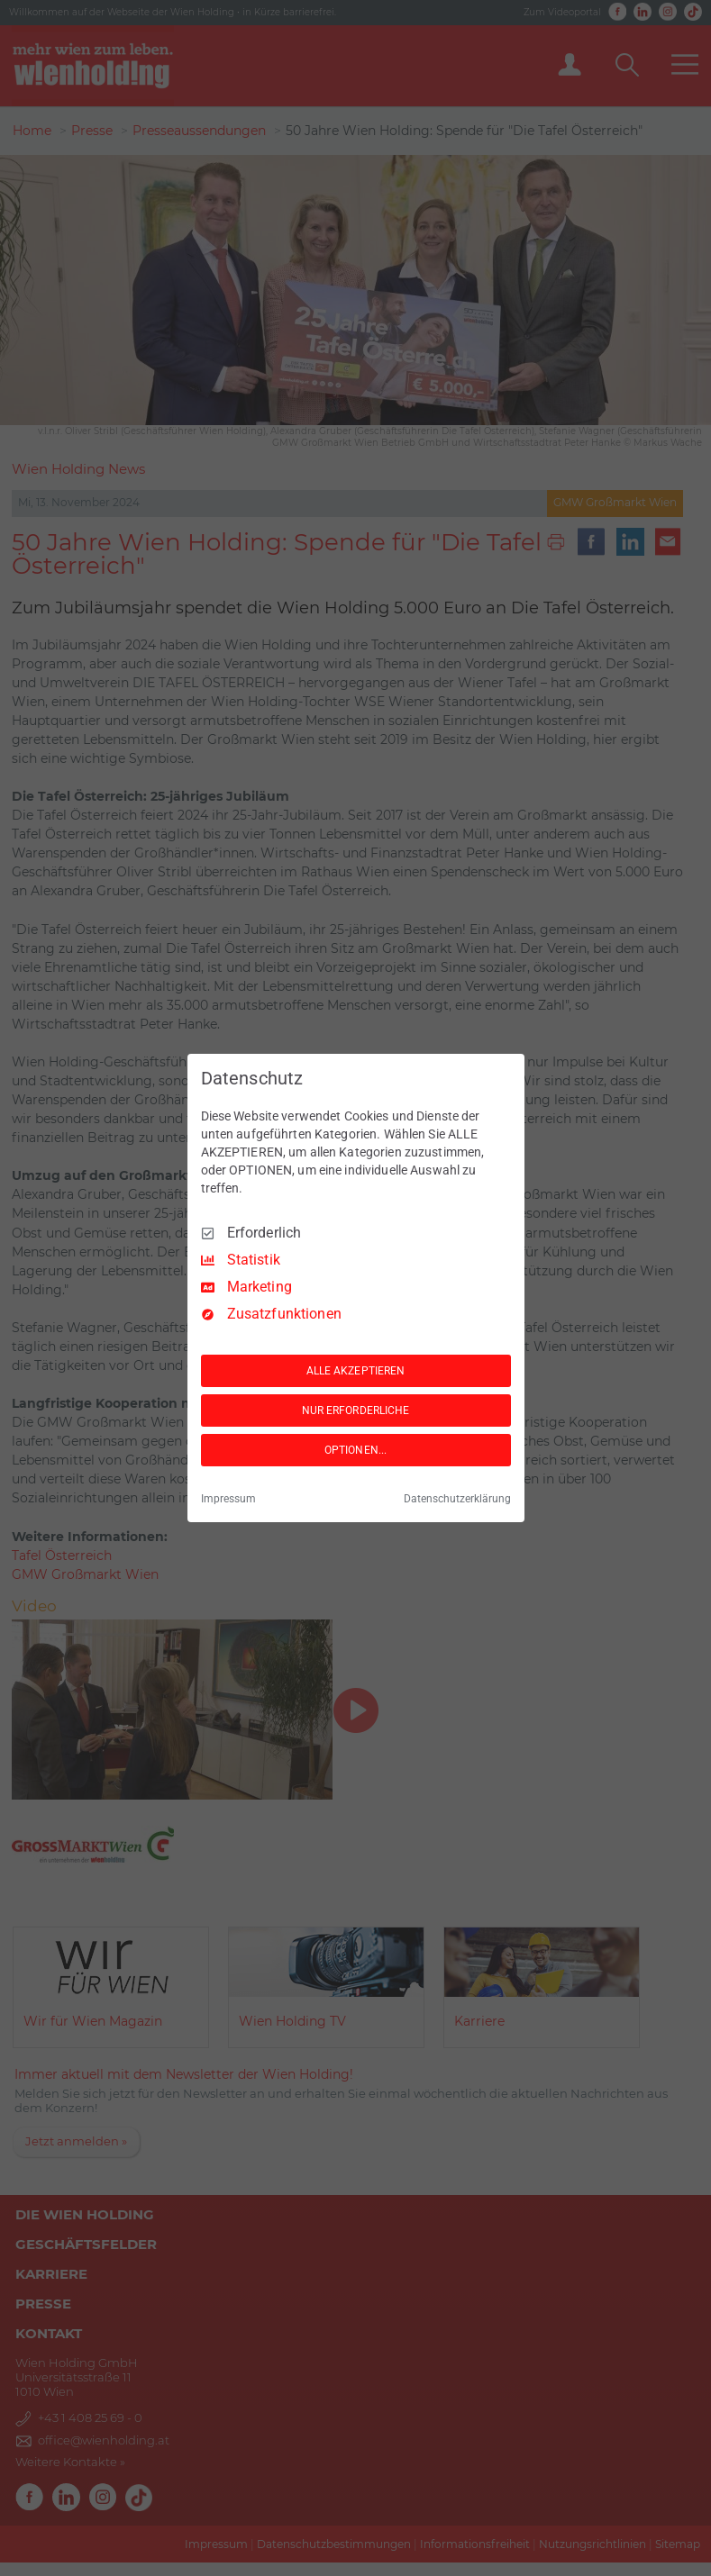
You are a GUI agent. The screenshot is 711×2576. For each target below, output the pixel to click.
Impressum (228, 1498)
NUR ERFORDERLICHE (356, 1410)
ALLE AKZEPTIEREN (356, 1371)
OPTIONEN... (355, 1450)
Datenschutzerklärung (457, 1498)
